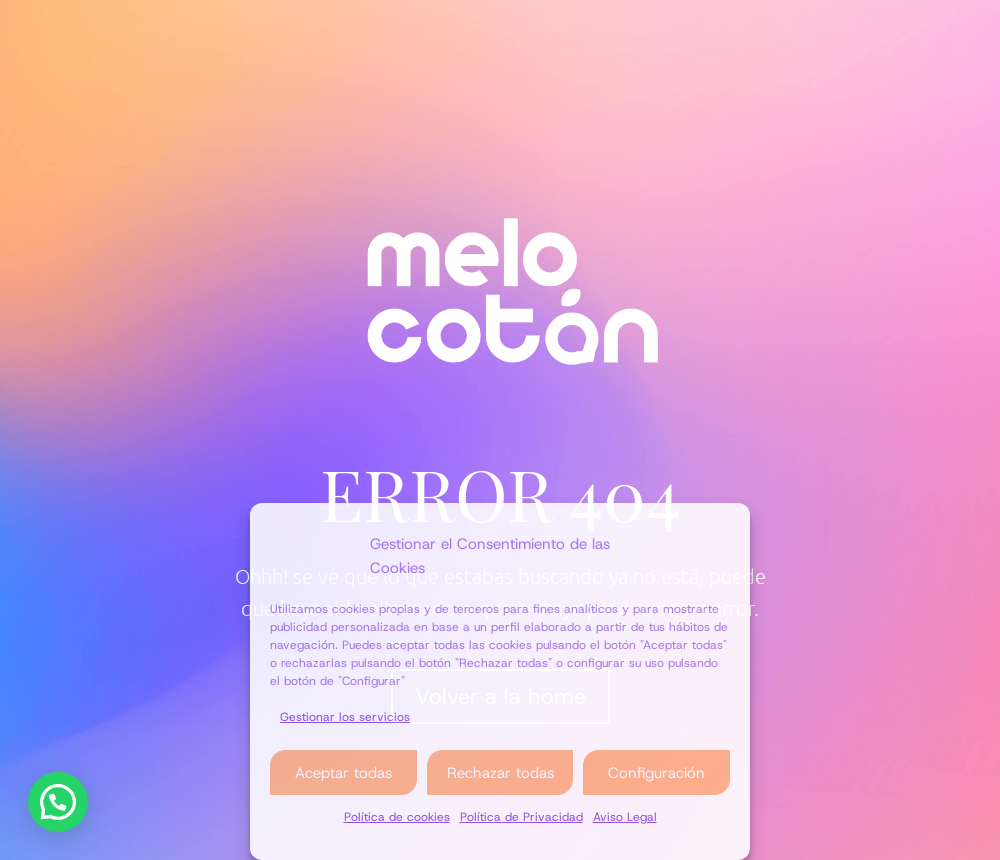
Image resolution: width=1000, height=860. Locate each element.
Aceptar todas (343, 773)
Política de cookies (397, 817)
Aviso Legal (625, 817)
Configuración (656, 773)
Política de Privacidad (521, 817)
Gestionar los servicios (345, 717)
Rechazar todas (500, 773)
